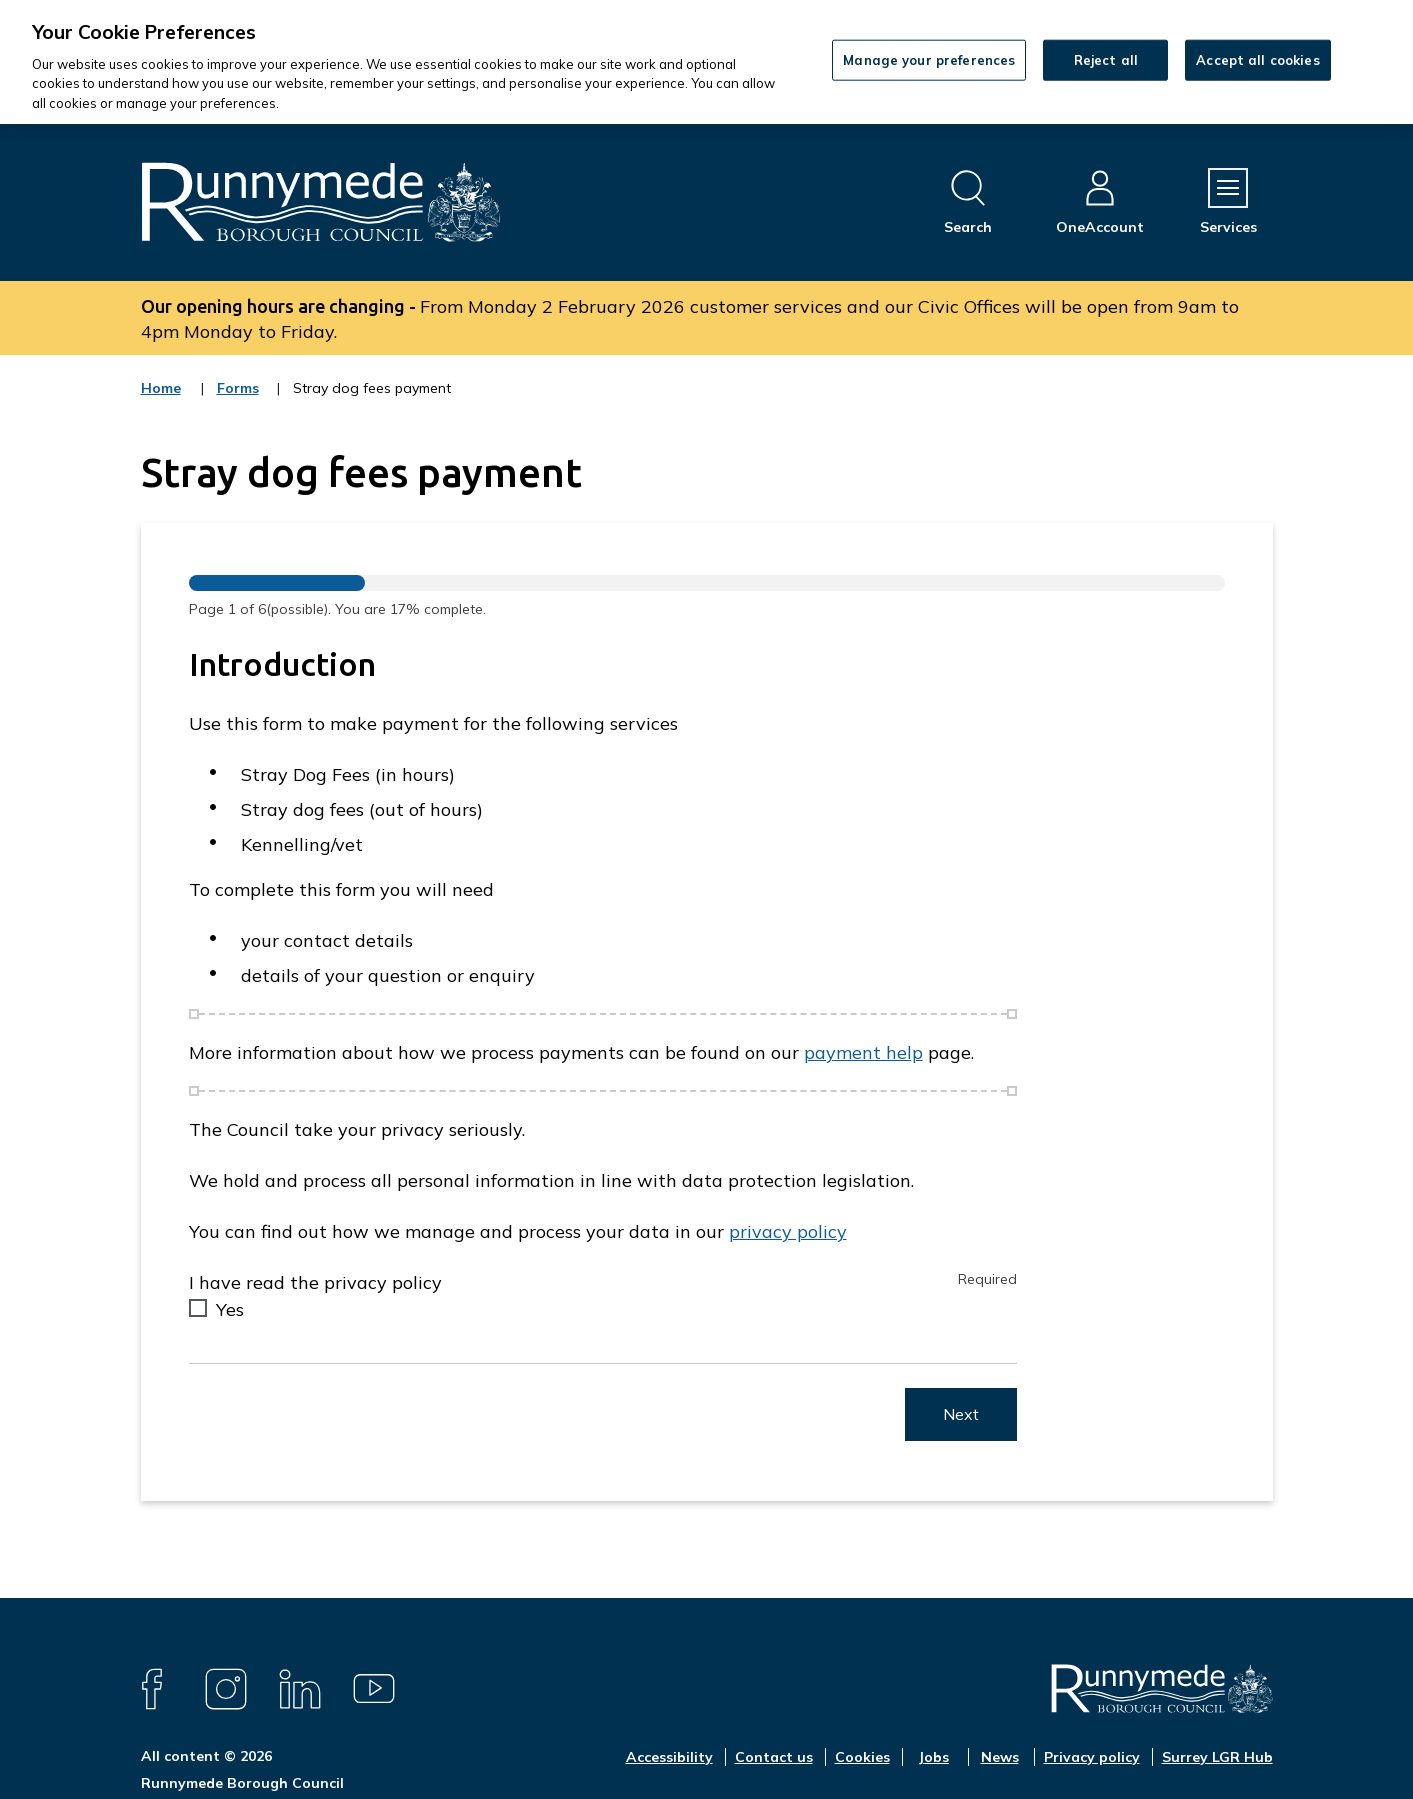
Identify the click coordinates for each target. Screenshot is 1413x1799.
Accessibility (669, 1757)
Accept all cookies (1257, 59)
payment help (863, 1052)
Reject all (1106, 59)
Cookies (862, 1757)
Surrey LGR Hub (1217, 1757)
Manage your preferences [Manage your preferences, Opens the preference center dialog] (929, 59)
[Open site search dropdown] (968, 202)
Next (961, 1414)
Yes (230, 1309)
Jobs (933, 1757)
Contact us (774, 1757)
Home (161, 388)
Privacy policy (1092, 1757)
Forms (239, 401)
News (1000, 1757)
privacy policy (788, 1231)
